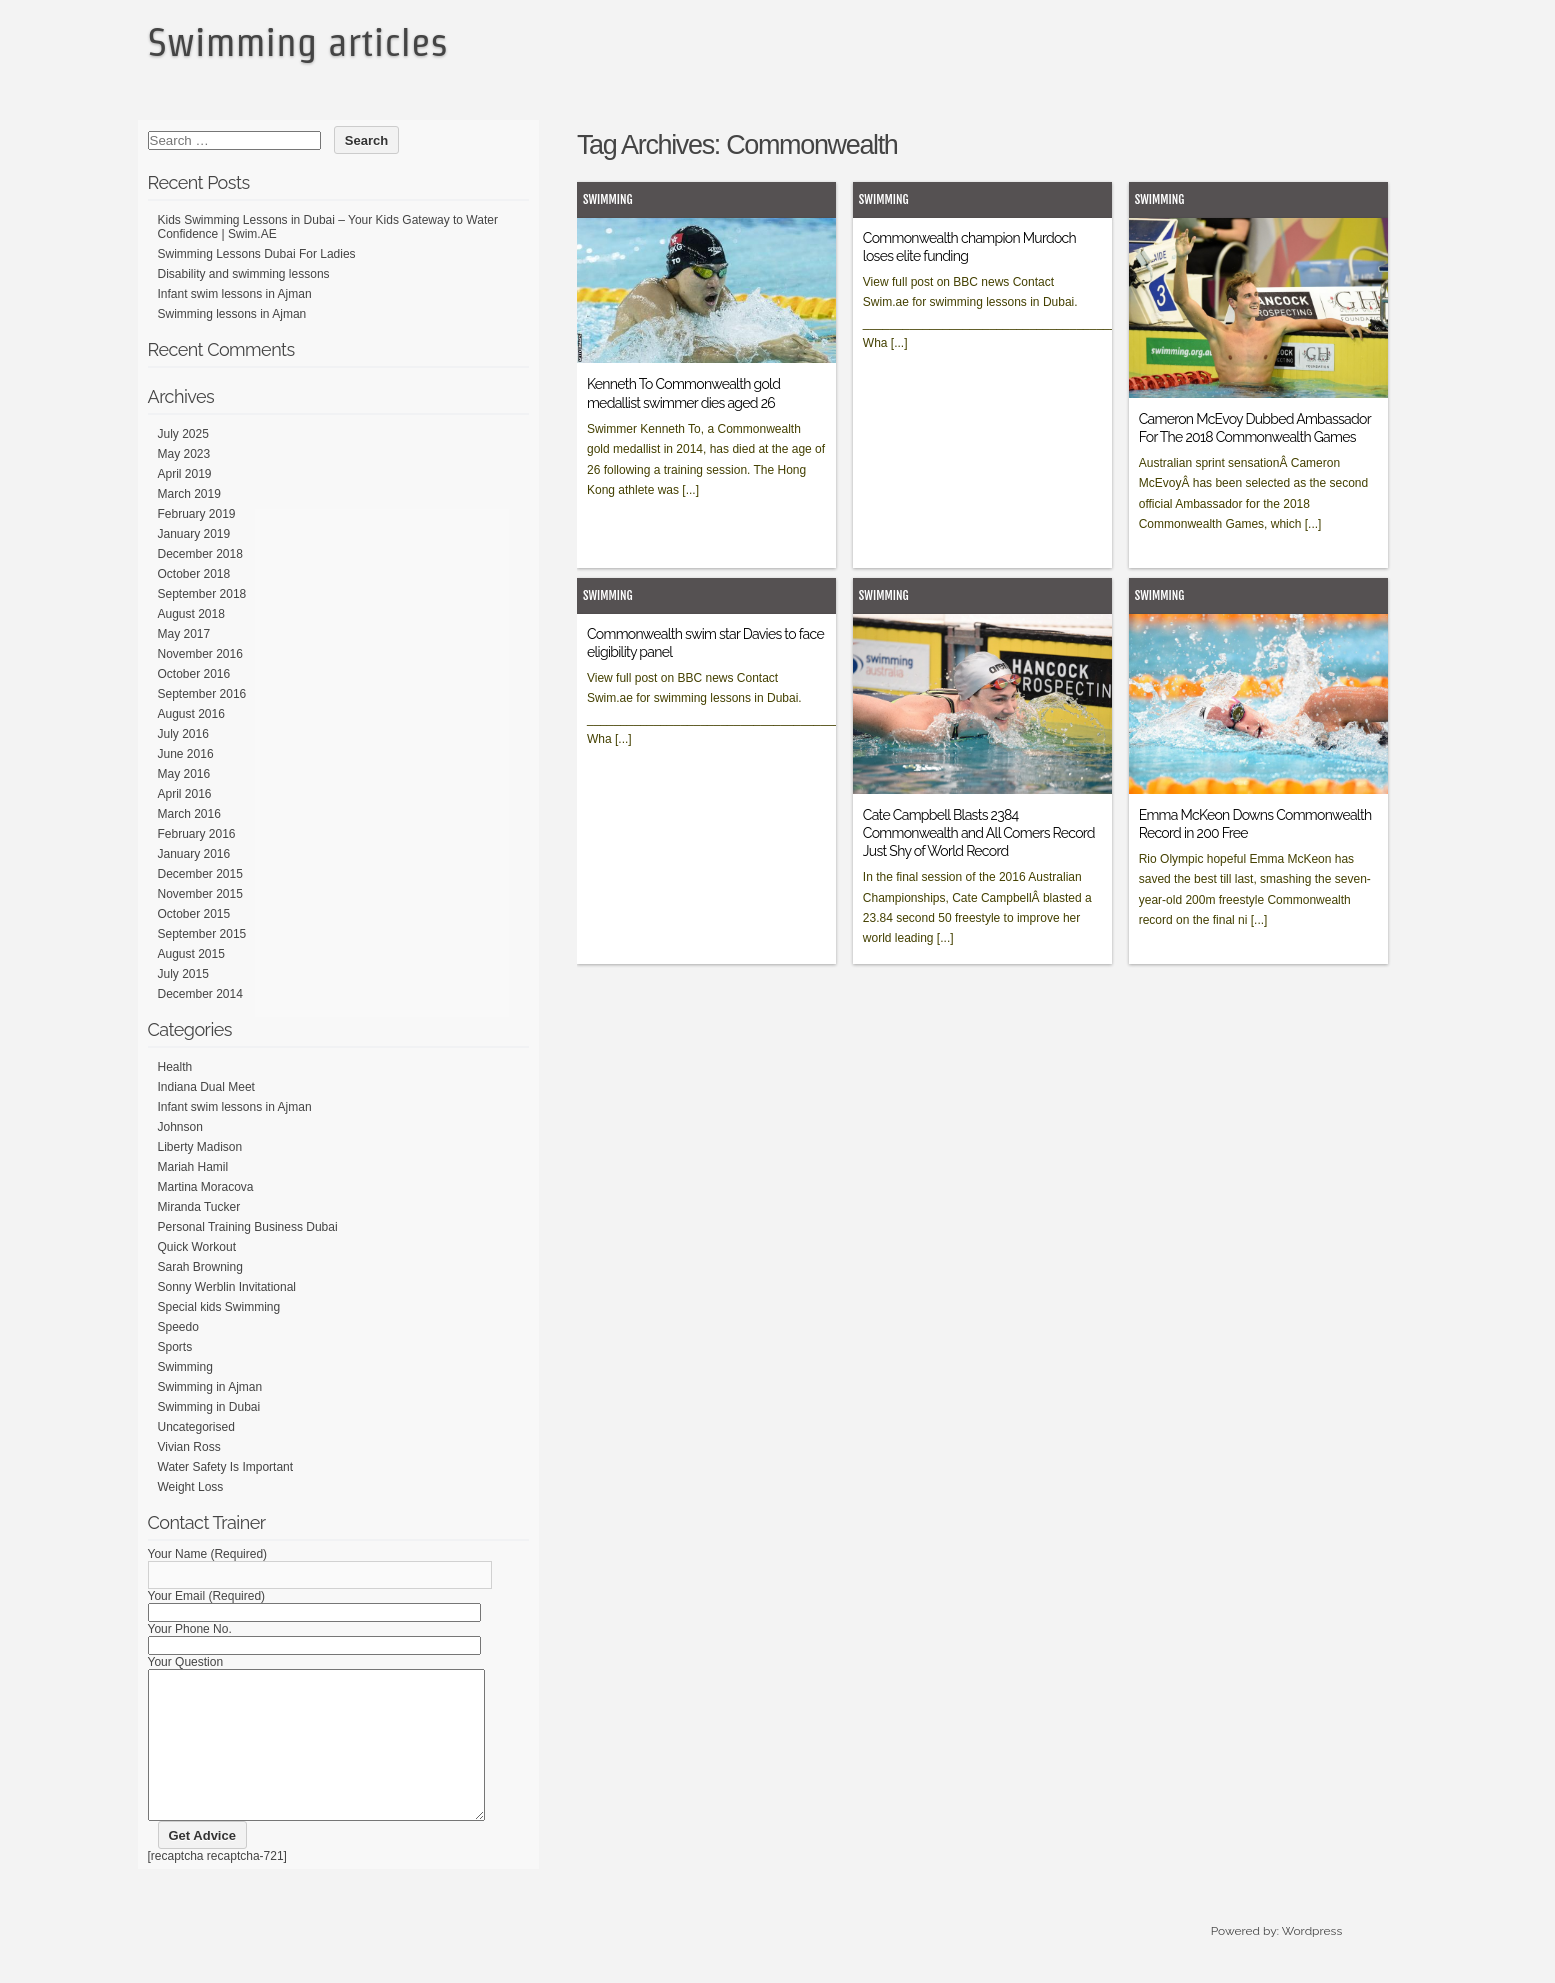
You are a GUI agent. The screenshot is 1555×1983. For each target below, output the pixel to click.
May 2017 (184, 634)
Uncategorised (196, 1427)
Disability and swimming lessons (244, 274)
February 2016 (197, 834)
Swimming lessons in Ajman (232, 314)
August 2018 (191, 614)
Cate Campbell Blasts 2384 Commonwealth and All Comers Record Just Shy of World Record (979, 833)
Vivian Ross (189, 1447)
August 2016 (191, 714)
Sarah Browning (200, 1267)
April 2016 (185, 794)
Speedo (178, 1327)
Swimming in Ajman (210, 1387)
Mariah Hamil (193, 1167)
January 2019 (194, 534)
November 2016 (200, 654)
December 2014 (200, 994)
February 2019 (197, 514)
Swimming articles (298, 42)
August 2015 (191, 954)
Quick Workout (197, 1247)
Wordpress (1312, 1961)
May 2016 (184, 774)
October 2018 (194, 574)
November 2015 (200, 894)
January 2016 (194, 854)
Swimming (608, 199)
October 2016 (194, 674)
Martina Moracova (206, 1187)
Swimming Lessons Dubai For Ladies (257, 254)
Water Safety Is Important (226, 1467)
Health (175, 1067)
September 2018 (202, 594)
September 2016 (202, 694)
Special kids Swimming (219, 1307)
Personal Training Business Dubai (248, 1227)
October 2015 (194, 914)
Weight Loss (191, 1487)
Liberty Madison (200, 1147)
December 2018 (200, 554)
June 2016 (186, 754)
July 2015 (183, 974)
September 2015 (202, 934)
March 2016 (189, 814)
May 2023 (184, 454)
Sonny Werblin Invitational (227, 1287)
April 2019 (185, 474)
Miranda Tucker (199, 1207)
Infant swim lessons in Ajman (235, 294)
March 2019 (189, 494)
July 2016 (183, 734)
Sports (175, 1347)
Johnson (180, 1127)
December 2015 (200, 874)
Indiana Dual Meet (206, 1087)
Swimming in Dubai (209, 1407)
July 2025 (183, 434)
